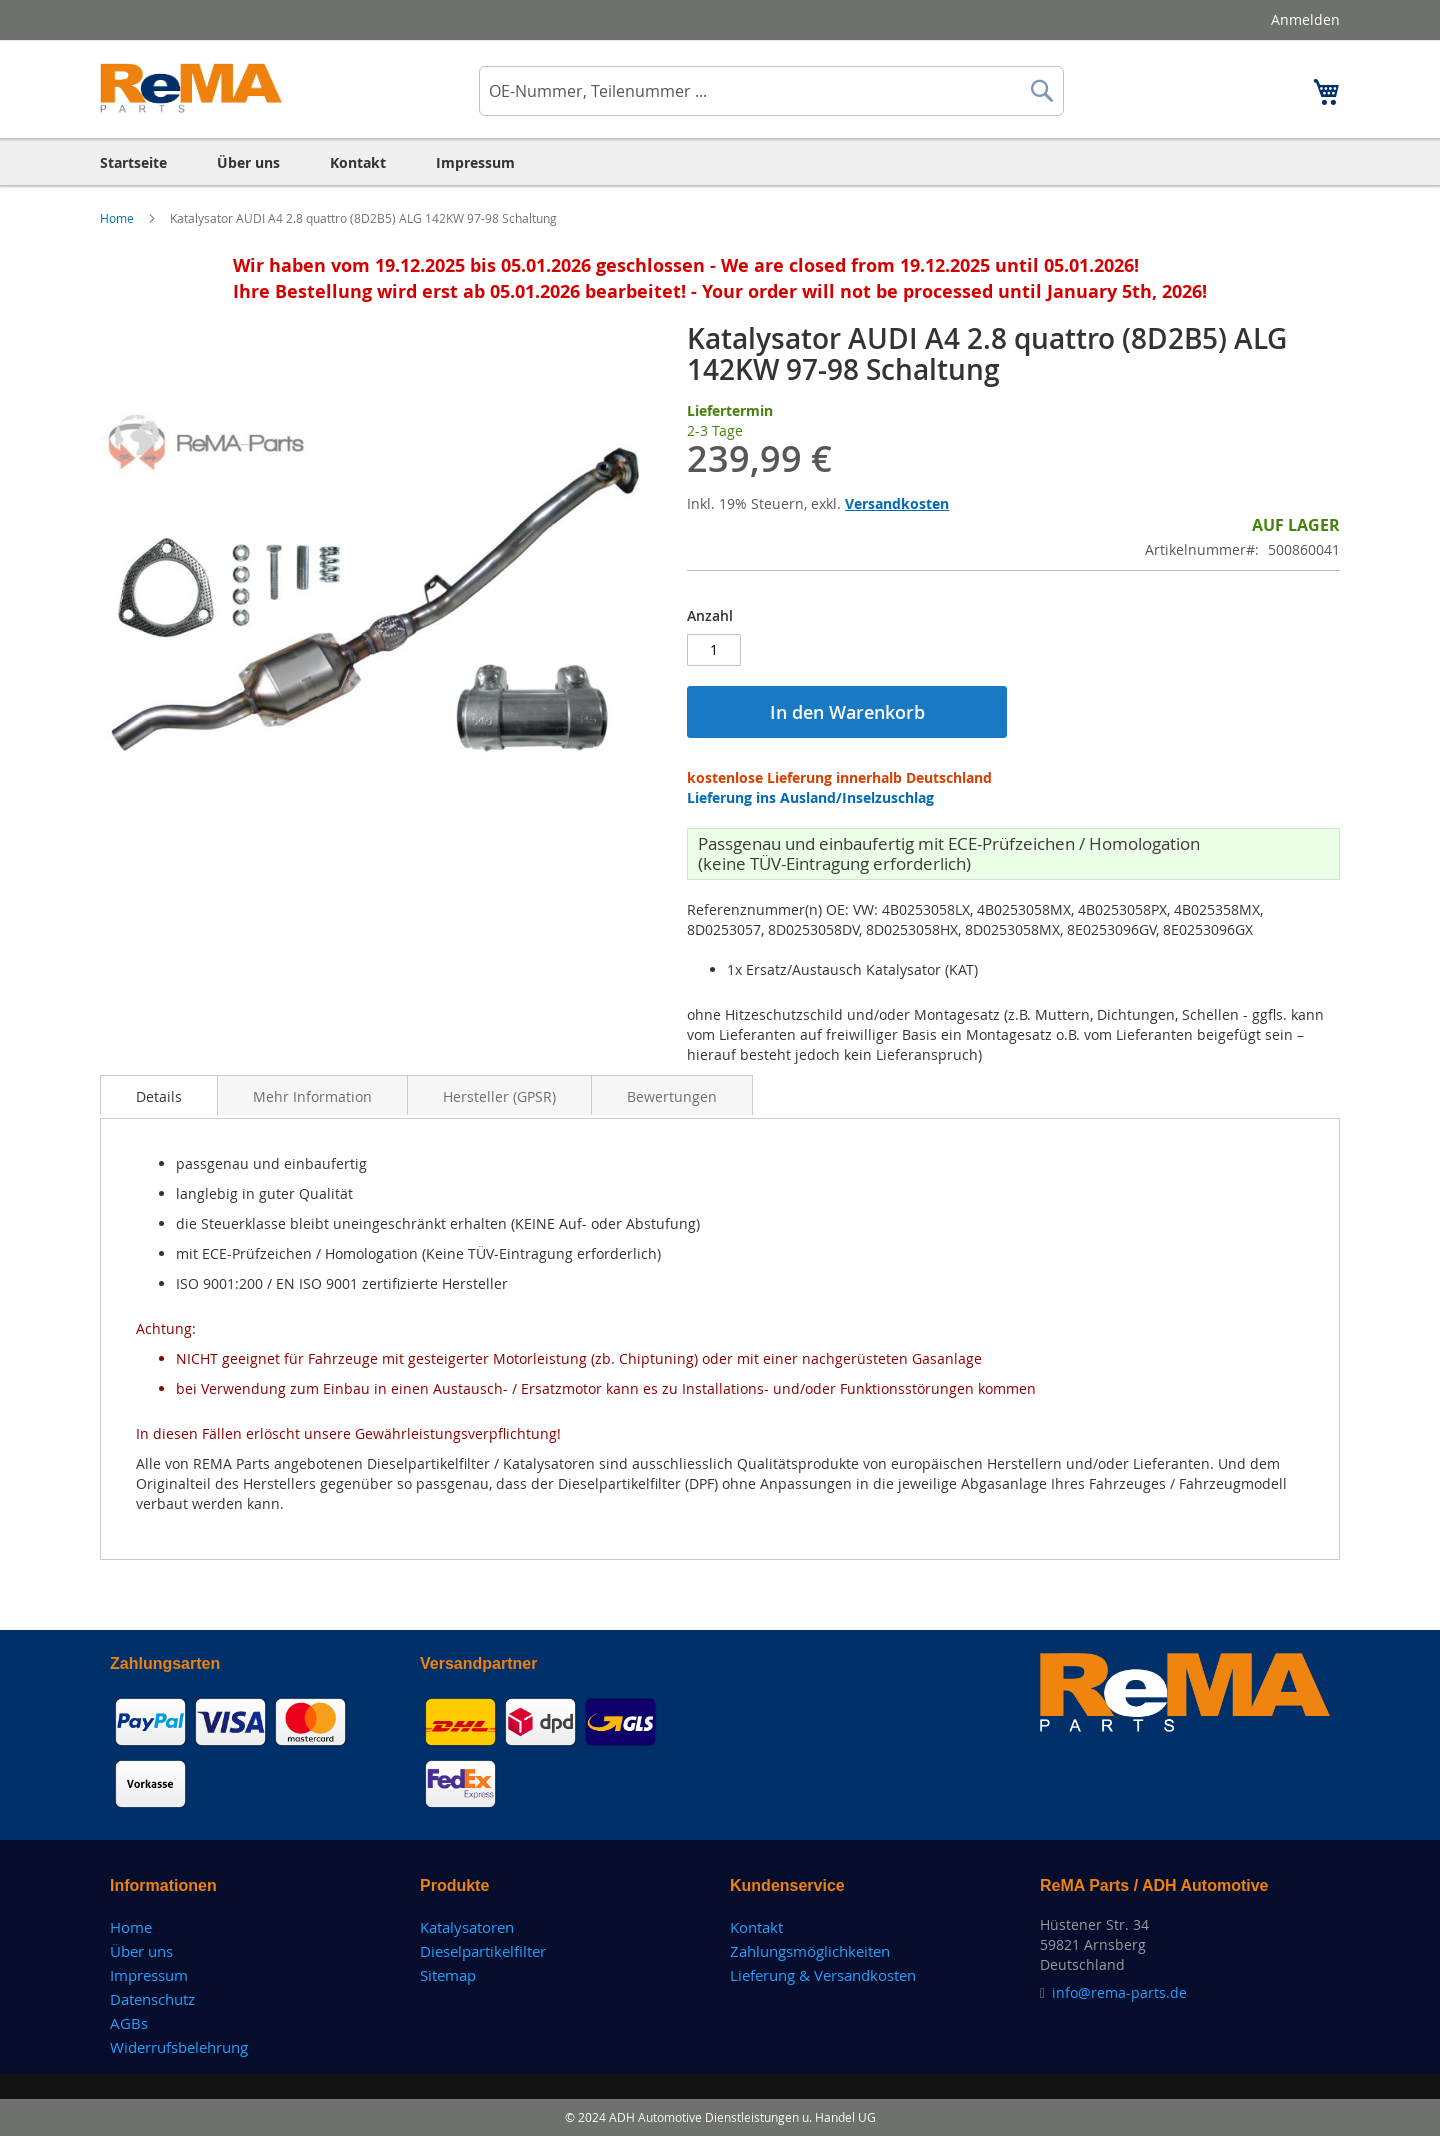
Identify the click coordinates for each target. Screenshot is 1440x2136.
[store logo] (191, 88)
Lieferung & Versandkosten (823, 1975)
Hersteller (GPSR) (499, 1096)
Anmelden (1305, 19)
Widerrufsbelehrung (179, 2047)
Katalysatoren (467, 1927)
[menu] (720, 162)
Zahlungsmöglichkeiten (810, 1951)
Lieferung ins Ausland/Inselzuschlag (810, 797)
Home (118, 218)
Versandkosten (897, 503)
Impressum (149, 1975)
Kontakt (756, 1927)
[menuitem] (133, 162)
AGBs (129, 2023)
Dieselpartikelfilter (483, 1951)
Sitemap (448, 1975)
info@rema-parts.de (1119, 1992)
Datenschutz (152, 1999)
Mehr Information (312, 1096)
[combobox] (771, 91)
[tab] (159, 1095)
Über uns (141, 1951)
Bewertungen (672, 1096)
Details (159, 1096)
